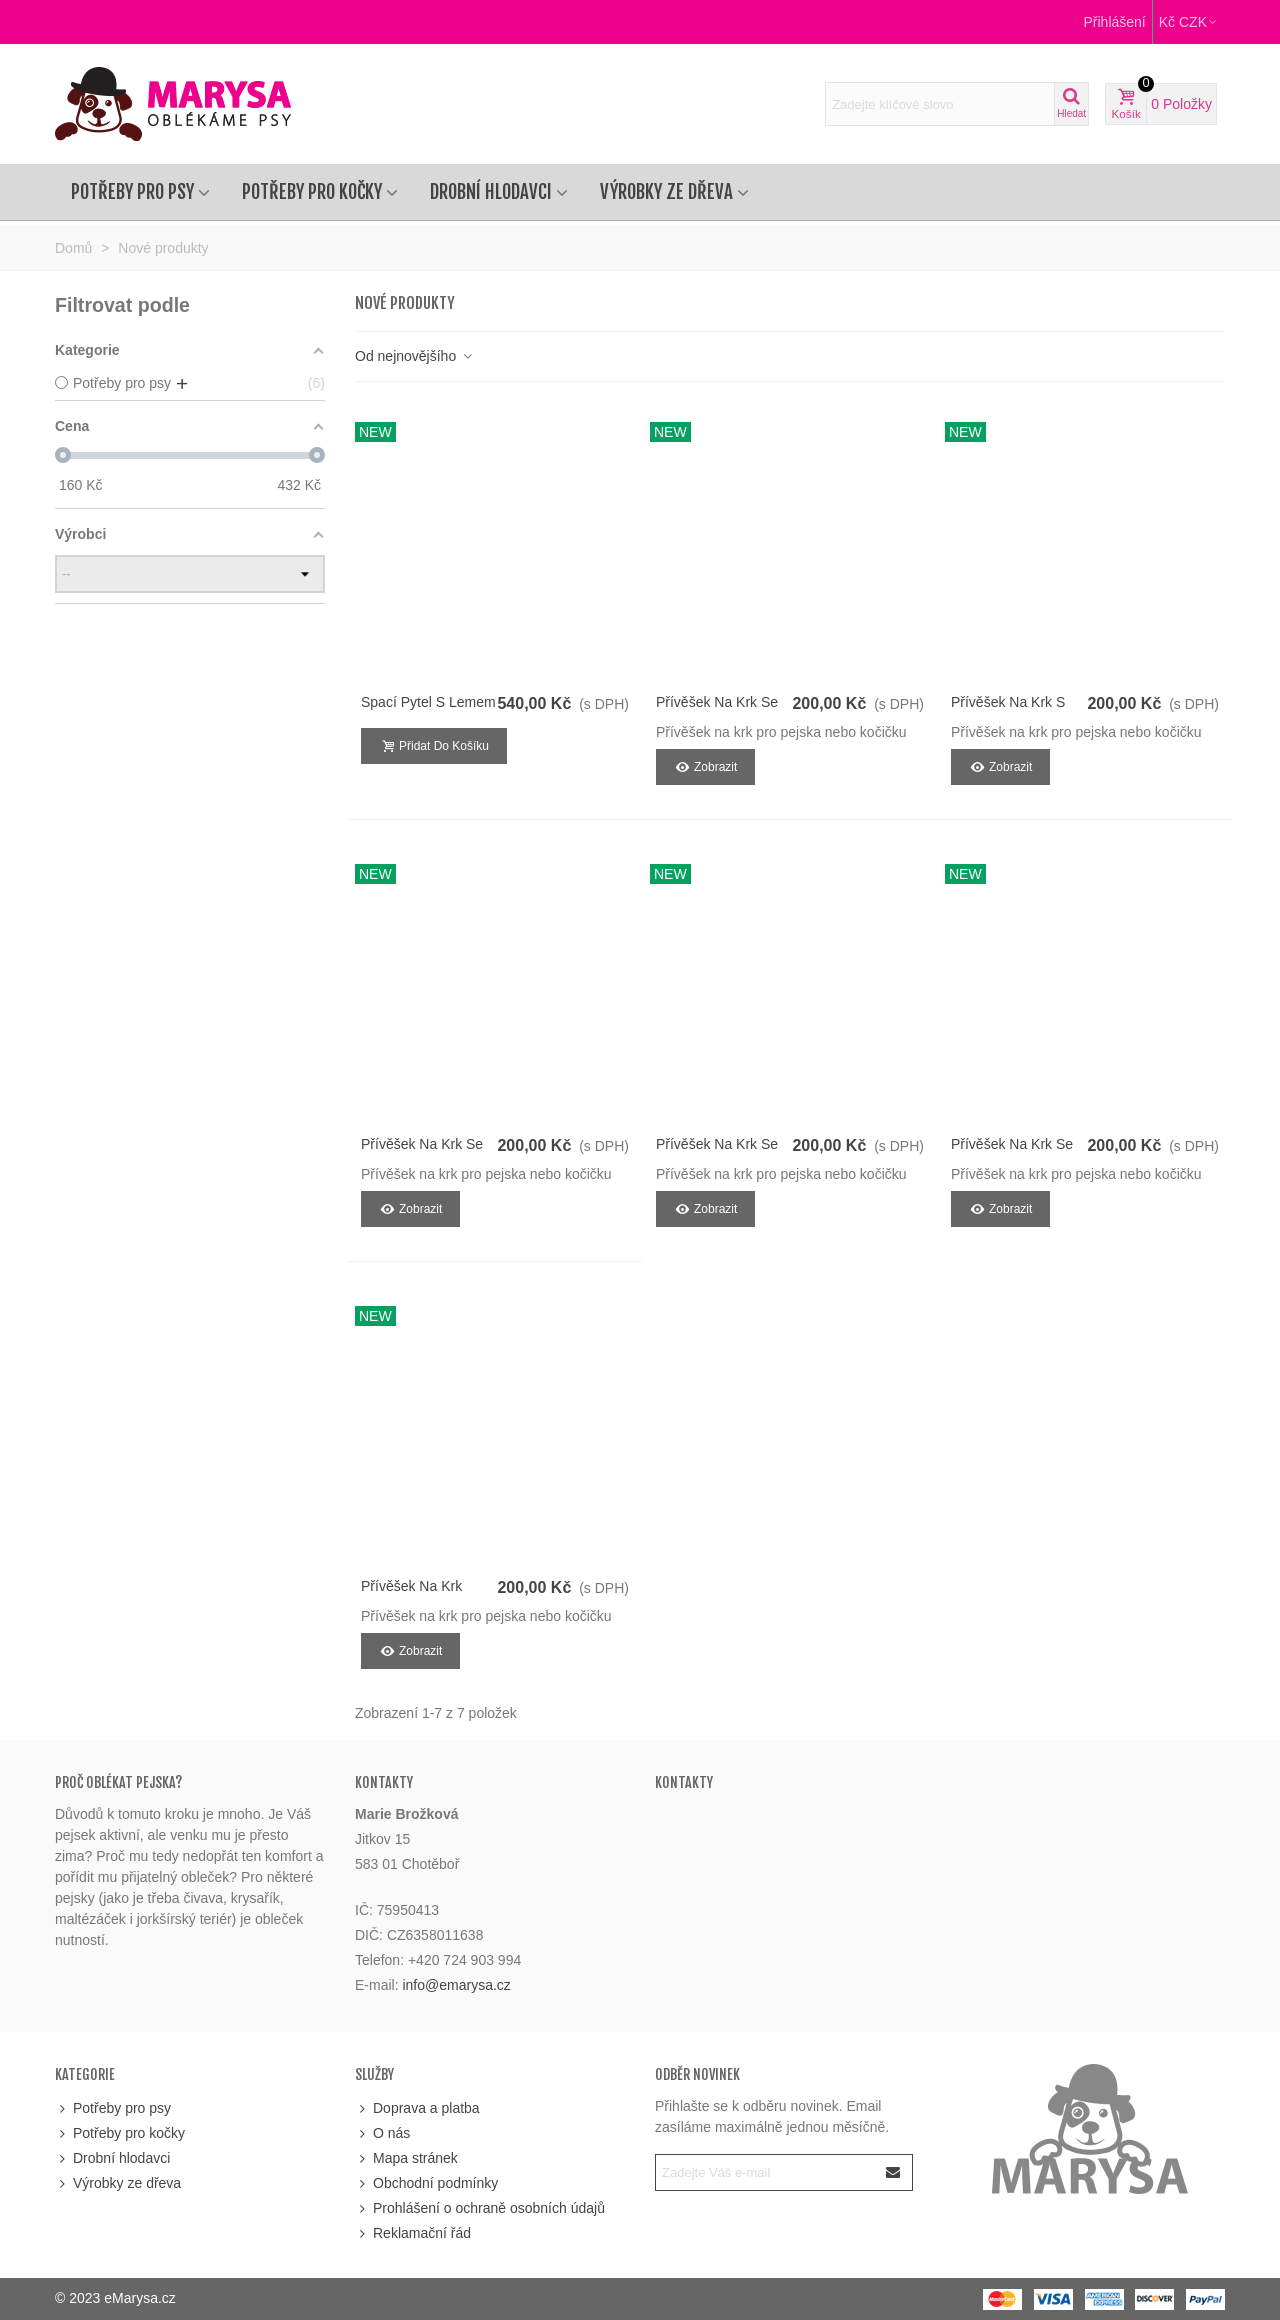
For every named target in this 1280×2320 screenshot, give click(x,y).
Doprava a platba (417, 2108)
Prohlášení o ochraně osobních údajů (480, 2208)
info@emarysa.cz (456, 1985)
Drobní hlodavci (491, 192)
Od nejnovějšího (414, 356)
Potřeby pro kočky (312, 192)
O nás (382, 2133)
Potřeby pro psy (132, 192)
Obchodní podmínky (426, 2183)
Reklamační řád (413, 2233)
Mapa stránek (406, 2158)
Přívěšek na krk (411, 1586)
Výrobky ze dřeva (666, 192)
